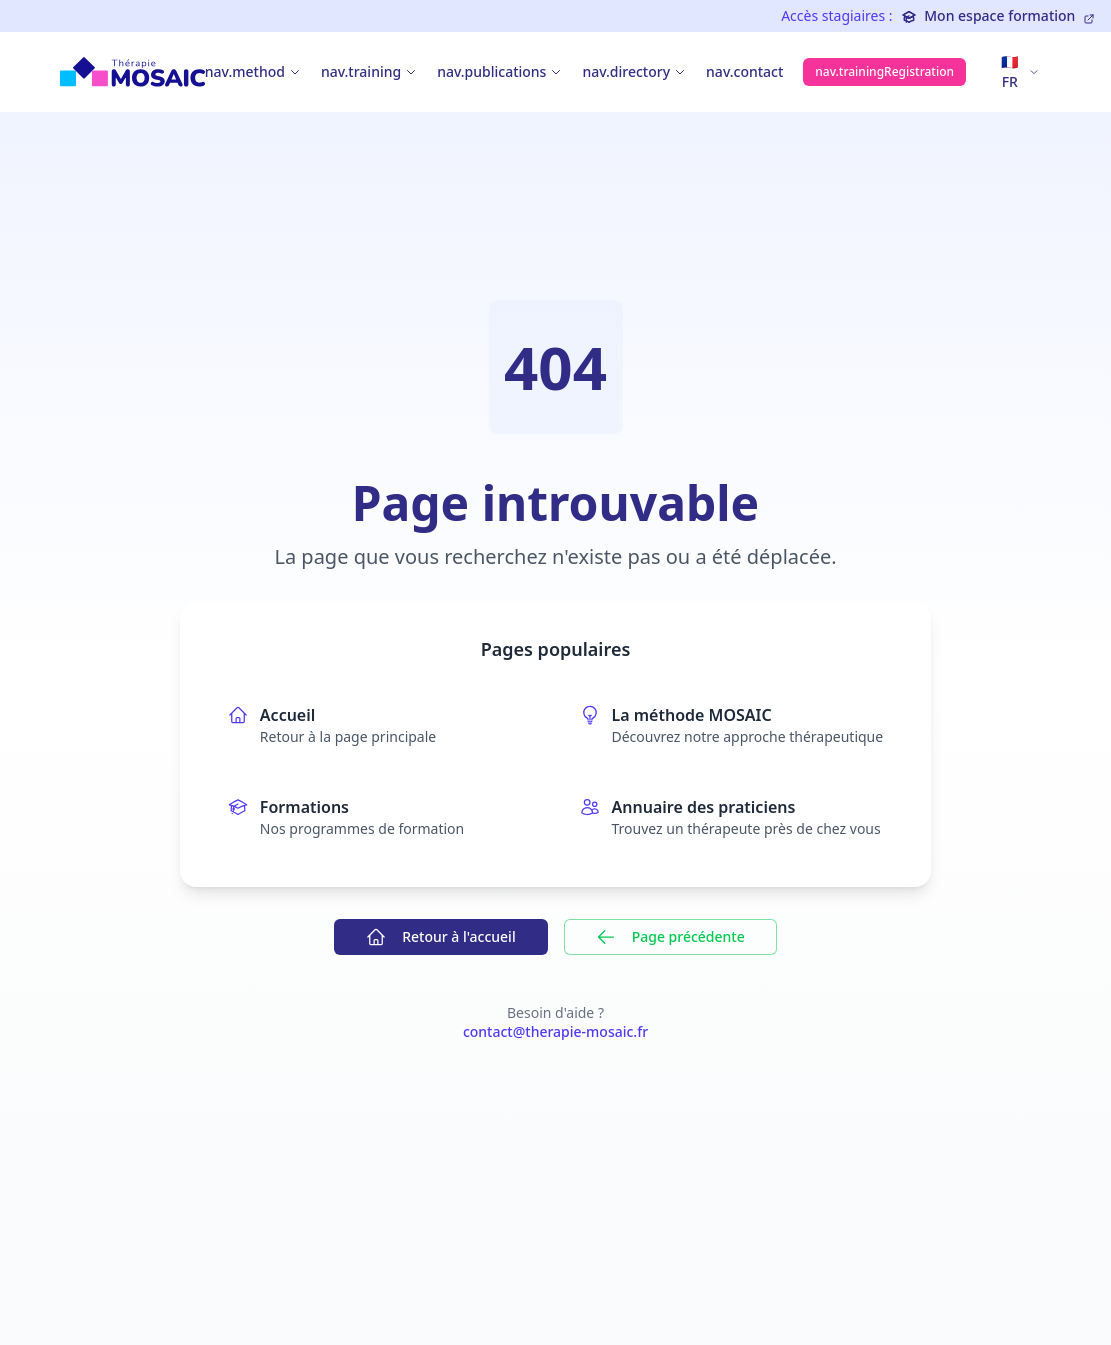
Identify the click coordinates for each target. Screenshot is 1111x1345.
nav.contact (744, 71)
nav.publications (491, 71)
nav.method (245, 71)
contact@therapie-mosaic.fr (555, 1031)
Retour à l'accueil (440, 937)
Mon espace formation (998, 15)
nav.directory (626, 71)
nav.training (361, 71)
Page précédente (670, 937)
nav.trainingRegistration (884, 71)
